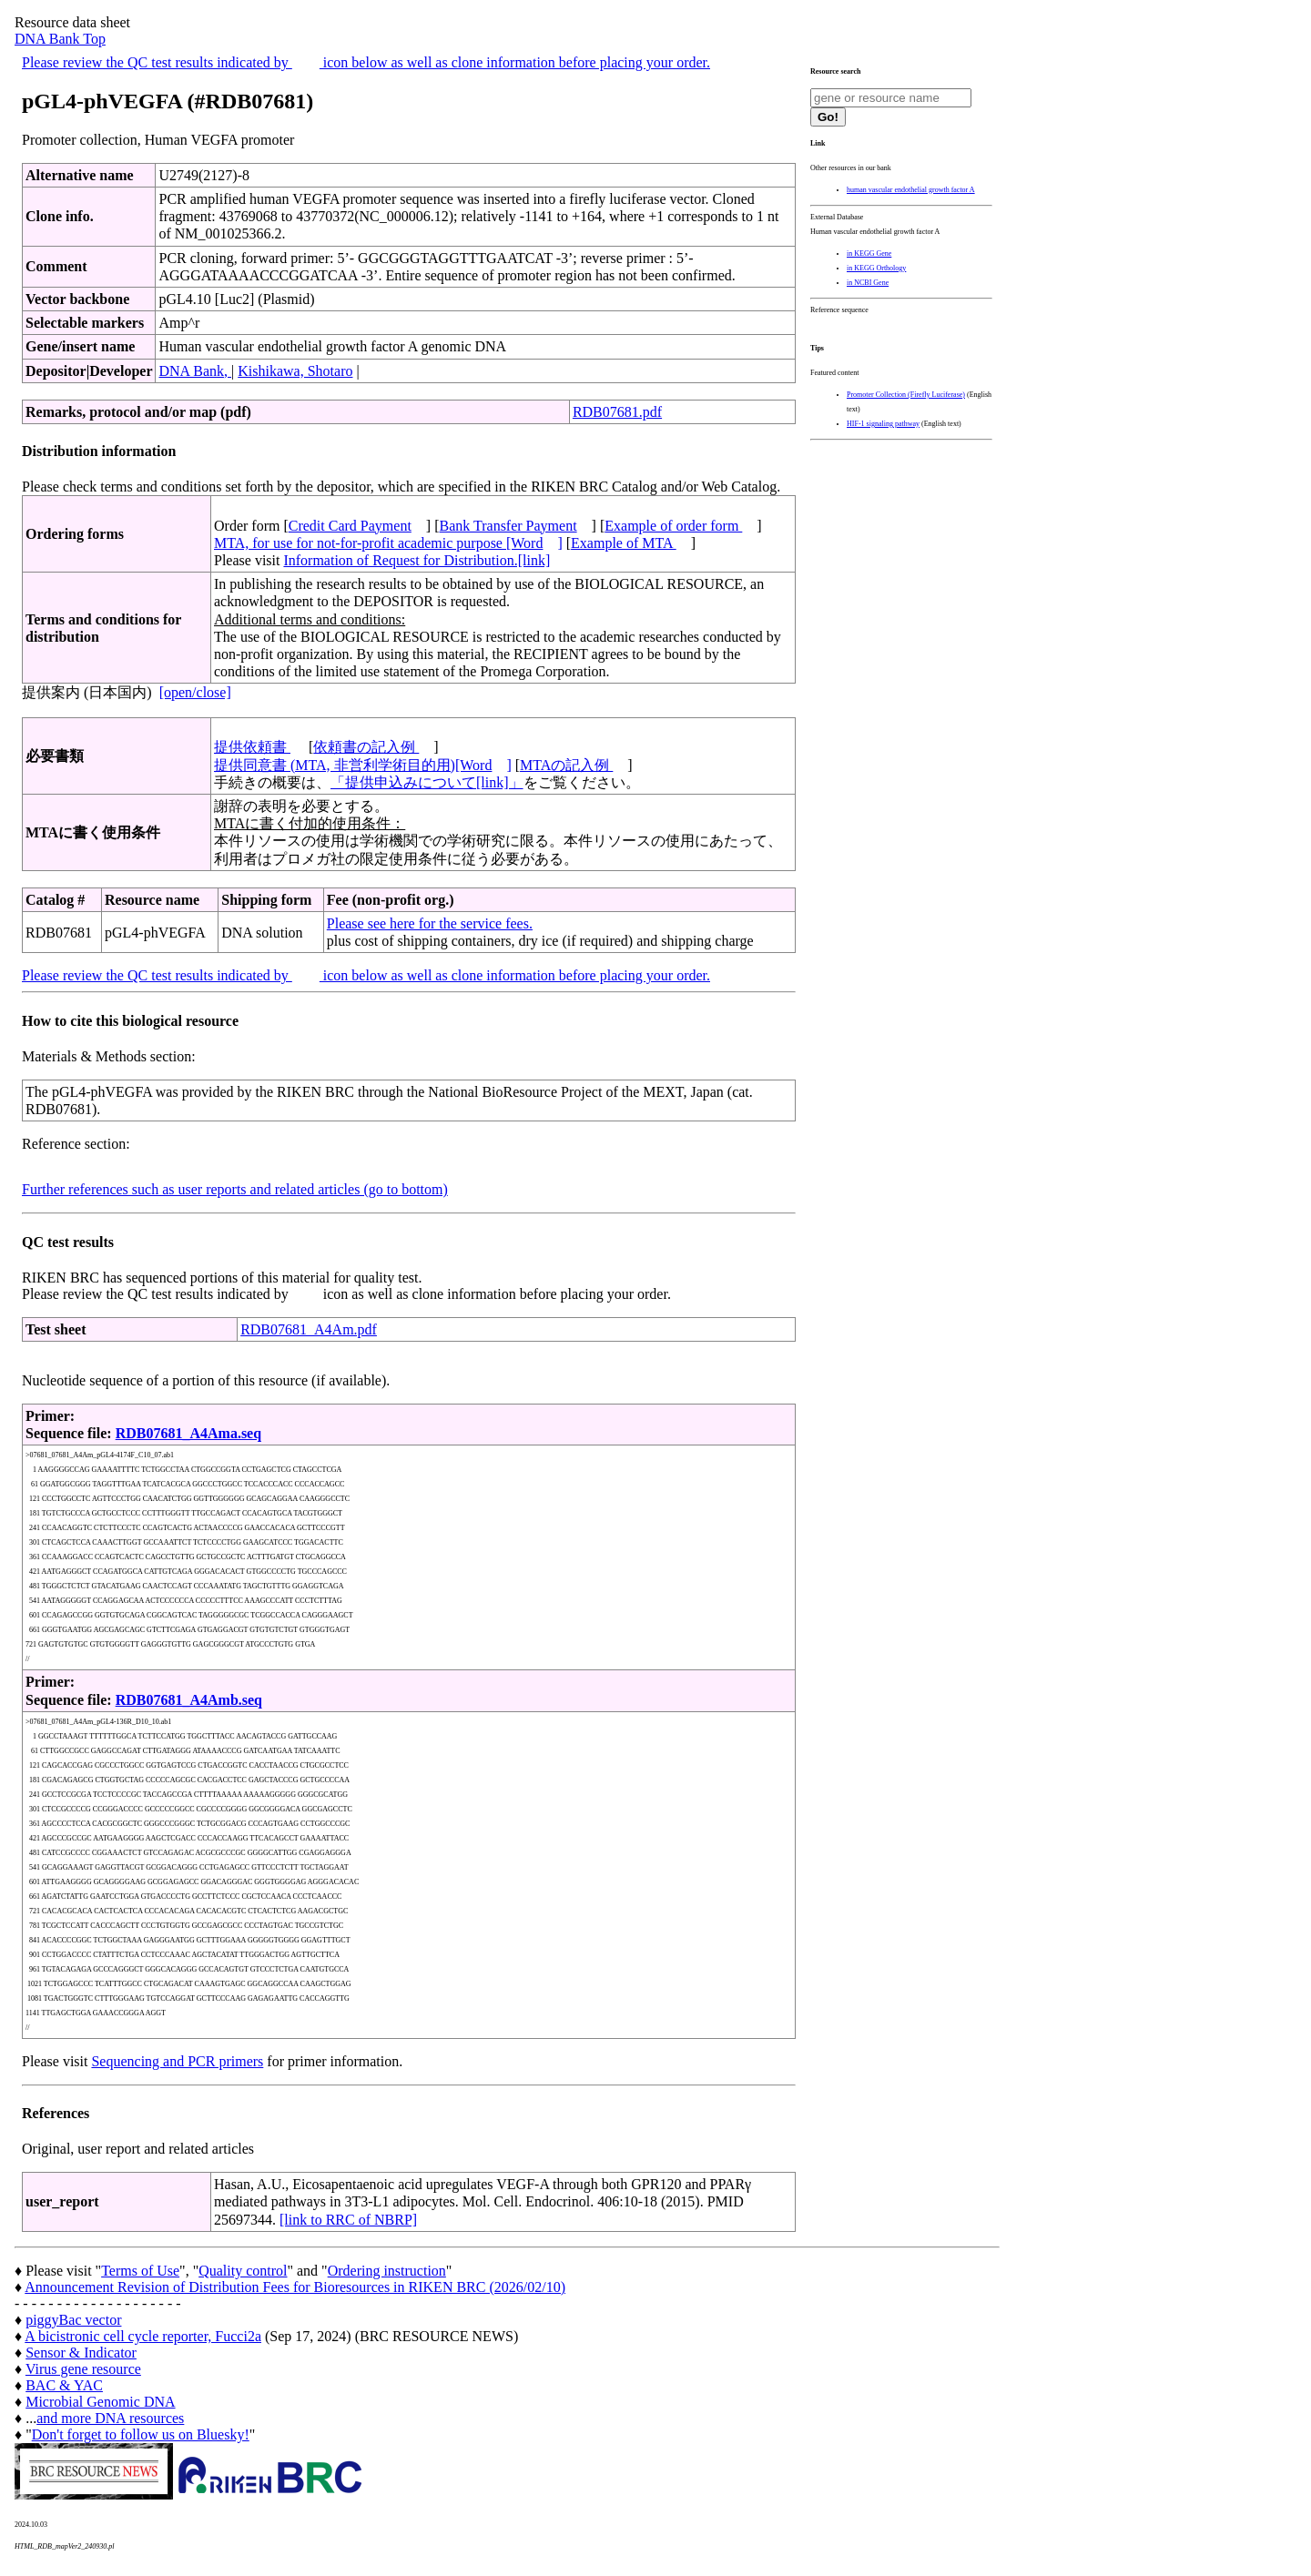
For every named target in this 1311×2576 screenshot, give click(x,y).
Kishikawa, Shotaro (295, 371)
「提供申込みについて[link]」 (426, 782)
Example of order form (673, 525)
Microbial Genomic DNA (100, 2401)
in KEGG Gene (869, 253)
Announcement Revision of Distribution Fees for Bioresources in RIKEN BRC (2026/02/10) (295, 2287)
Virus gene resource (83, 2369)
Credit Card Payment (350, 525)
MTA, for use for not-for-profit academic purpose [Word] (388, 543)
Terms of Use (140, 2270)
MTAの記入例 (566, 765)
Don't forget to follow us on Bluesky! (140, 2434)
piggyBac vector (73, 2320)
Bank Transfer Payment (508, 525)
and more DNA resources (110, 2418)
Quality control (242, 2270)
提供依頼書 (252, 747)
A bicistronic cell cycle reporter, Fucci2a (143, 2336)
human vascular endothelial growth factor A (911, 190)
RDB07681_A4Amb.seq (189, 1700)
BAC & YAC (64, 2385)
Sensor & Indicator (81, 2352)
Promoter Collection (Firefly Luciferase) (906, 394)
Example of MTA (623, 543)
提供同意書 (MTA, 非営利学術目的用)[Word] (363, 765)
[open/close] (195, 692)
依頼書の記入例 (366, 747)
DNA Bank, (194, 371)
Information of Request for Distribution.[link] (416, 560)
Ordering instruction (387, 2270)
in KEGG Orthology (876, 268)
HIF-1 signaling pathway (883, 424)
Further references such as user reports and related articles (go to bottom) (235, 1189)
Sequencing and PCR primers (177, 2061)
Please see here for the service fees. (430, 923)
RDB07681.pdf (617, 412)
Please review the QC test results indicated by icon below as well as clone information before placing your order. (366, 62)
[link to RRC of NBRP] (348, 2219)
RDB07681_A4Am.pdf (308, 1329)
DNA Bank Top (60, 38)
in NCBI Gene (868, 283)
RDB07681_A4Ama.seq (188, 1433)
